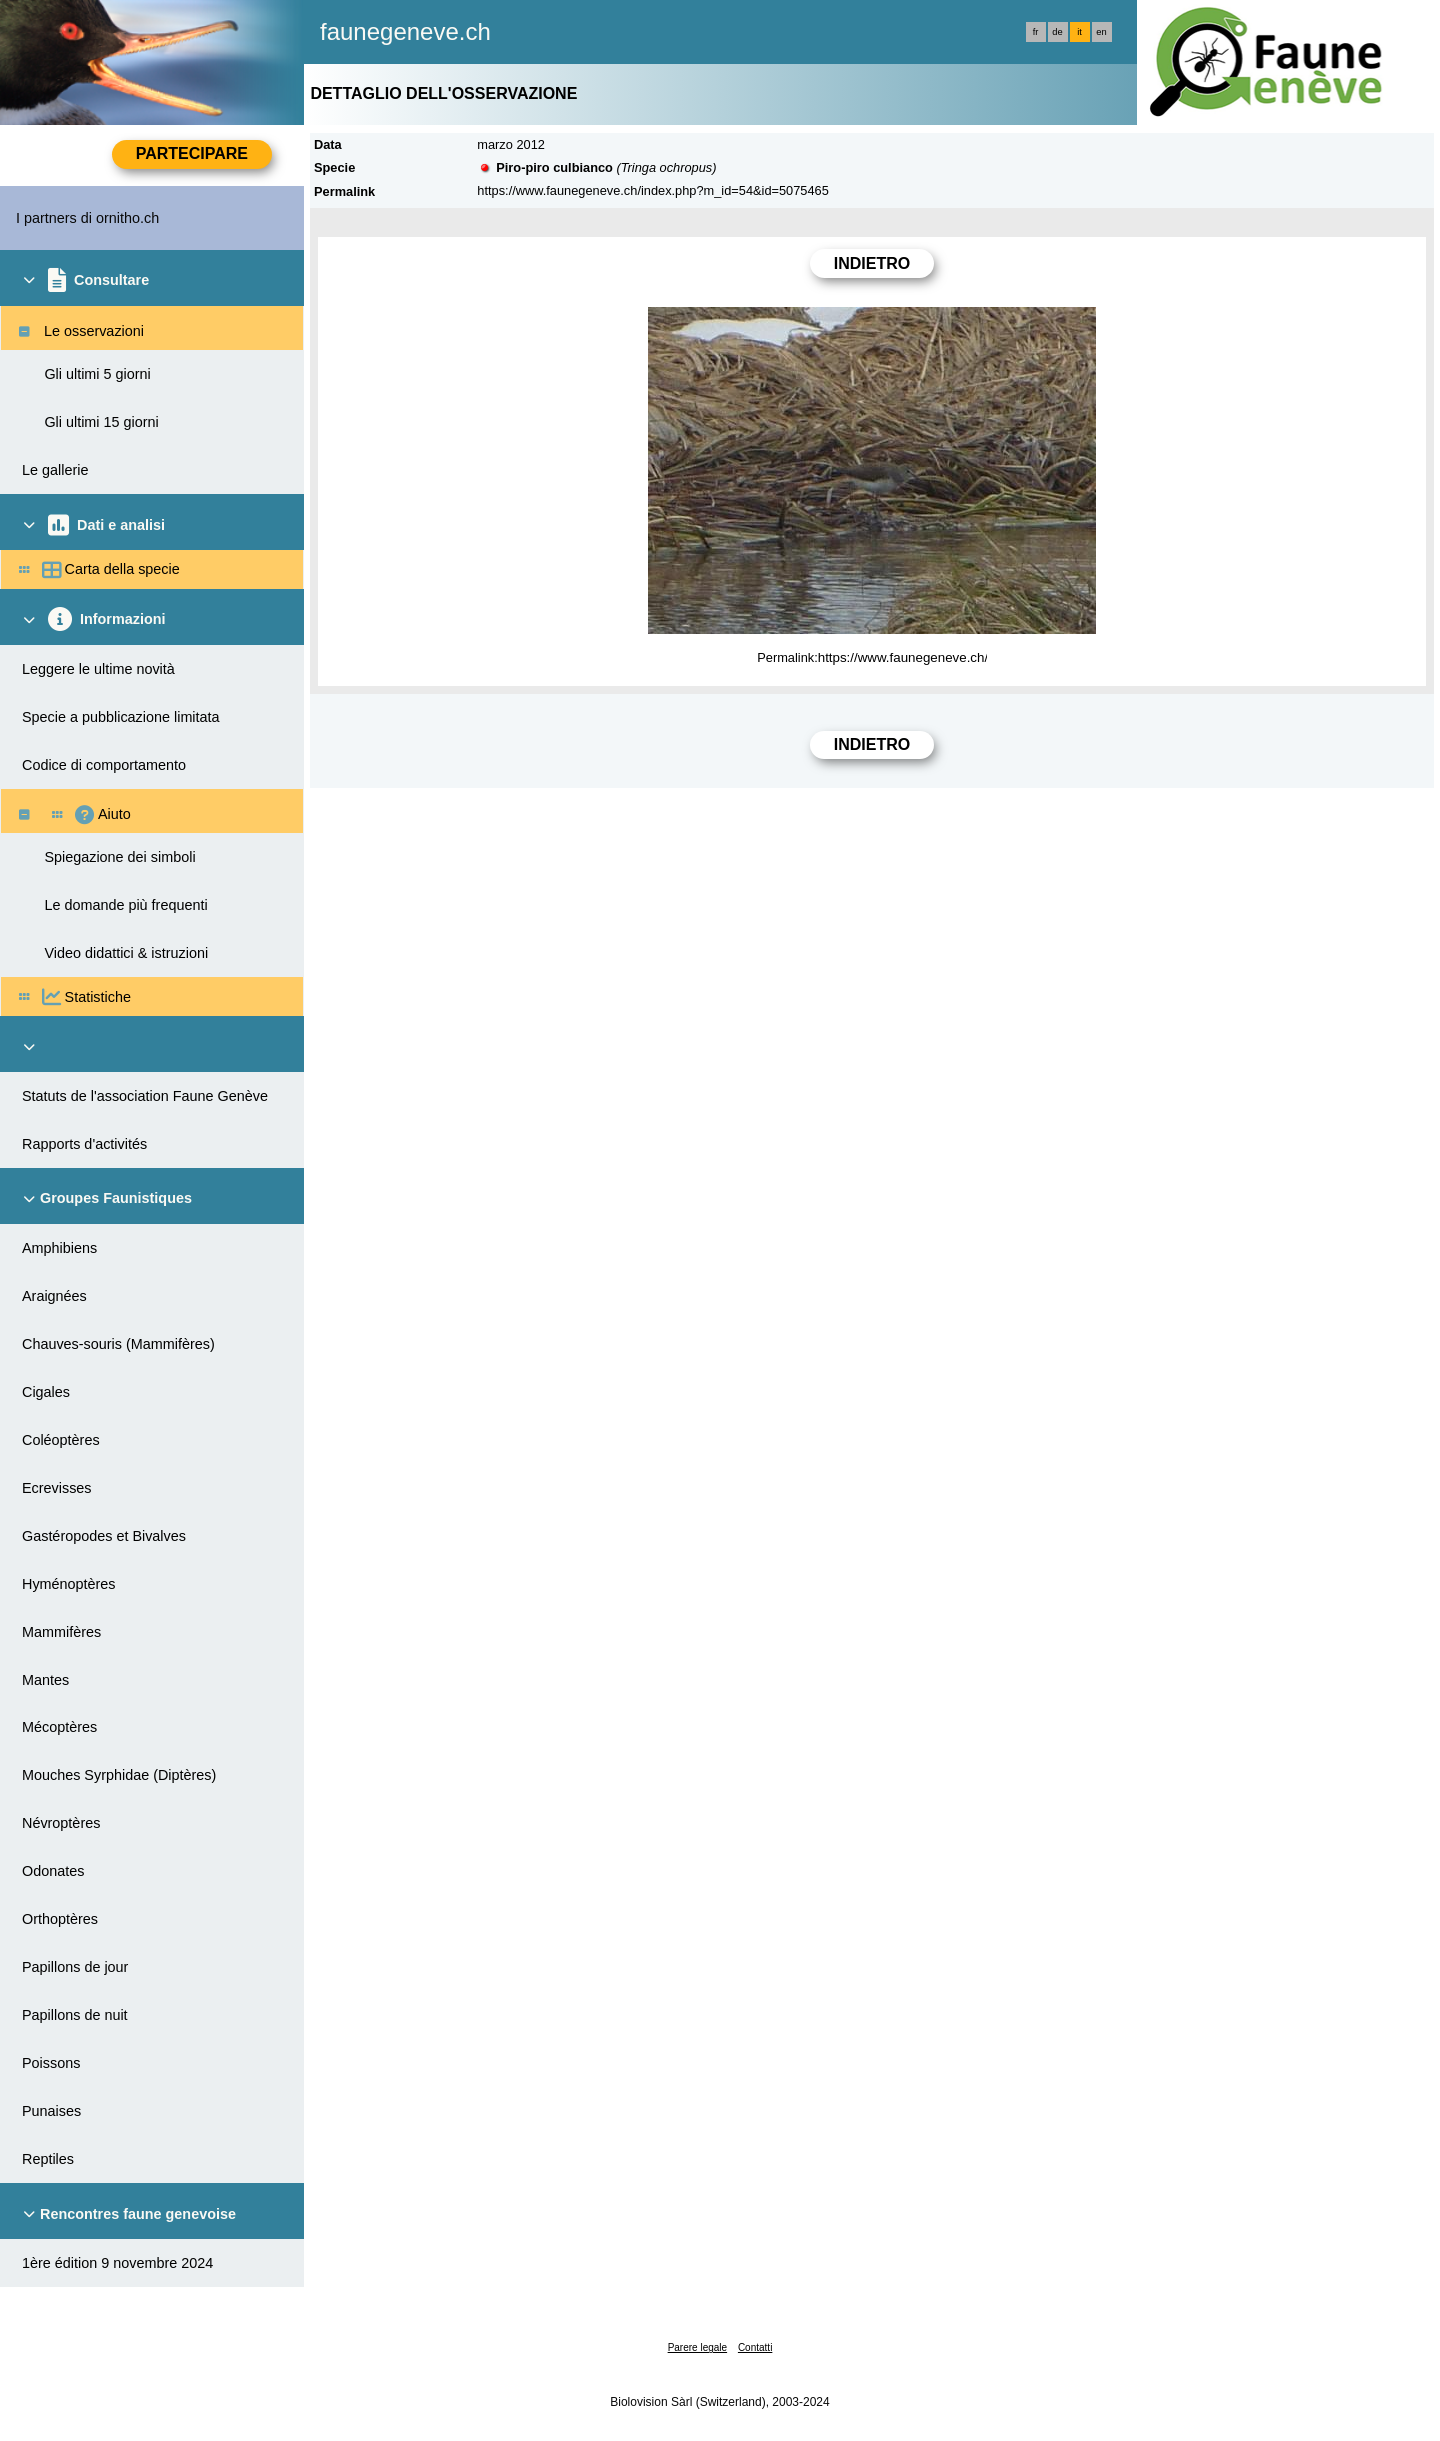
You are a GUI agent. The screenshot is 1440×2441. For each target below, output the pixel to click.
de (1057, 32)
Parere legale (697, 2347)
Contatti (755, 2347)
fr (1036, 32)
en (1101, 32)
